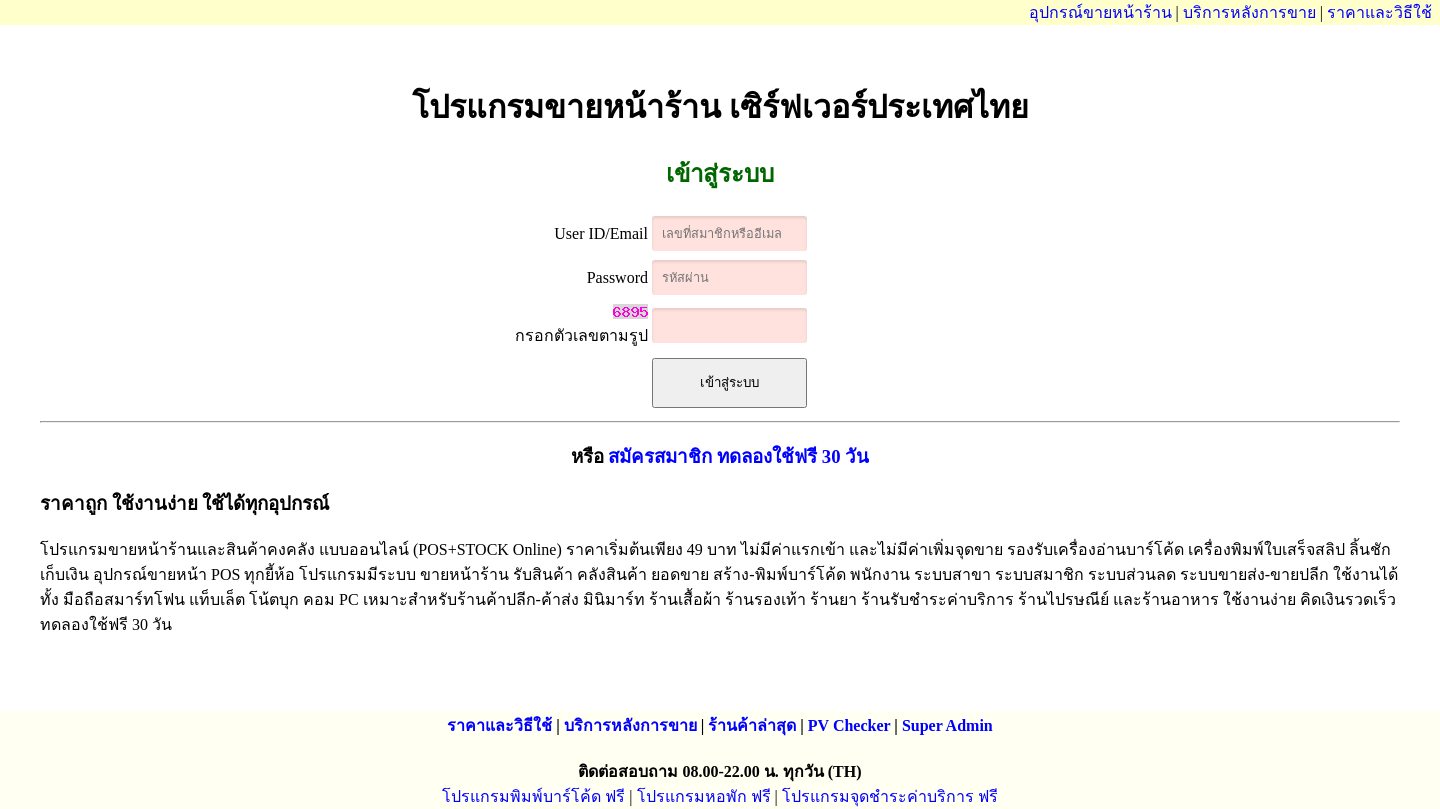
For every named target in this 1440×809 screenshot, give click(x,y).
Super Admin (947, 725)
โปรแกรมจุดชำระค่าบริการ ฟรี (890, 796)
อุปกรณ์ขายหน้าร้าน (1100, 12)
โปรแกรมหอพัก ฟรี (704, 796)
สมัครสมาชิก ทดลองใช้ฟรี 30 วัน (738, 456)
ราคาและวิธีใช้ (1379, 12)
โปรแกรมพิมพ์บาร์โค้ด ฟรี (533, 796)
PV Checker (849, 725)
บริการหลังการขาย (1249, 12)
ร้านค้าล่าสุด (752, 725)
